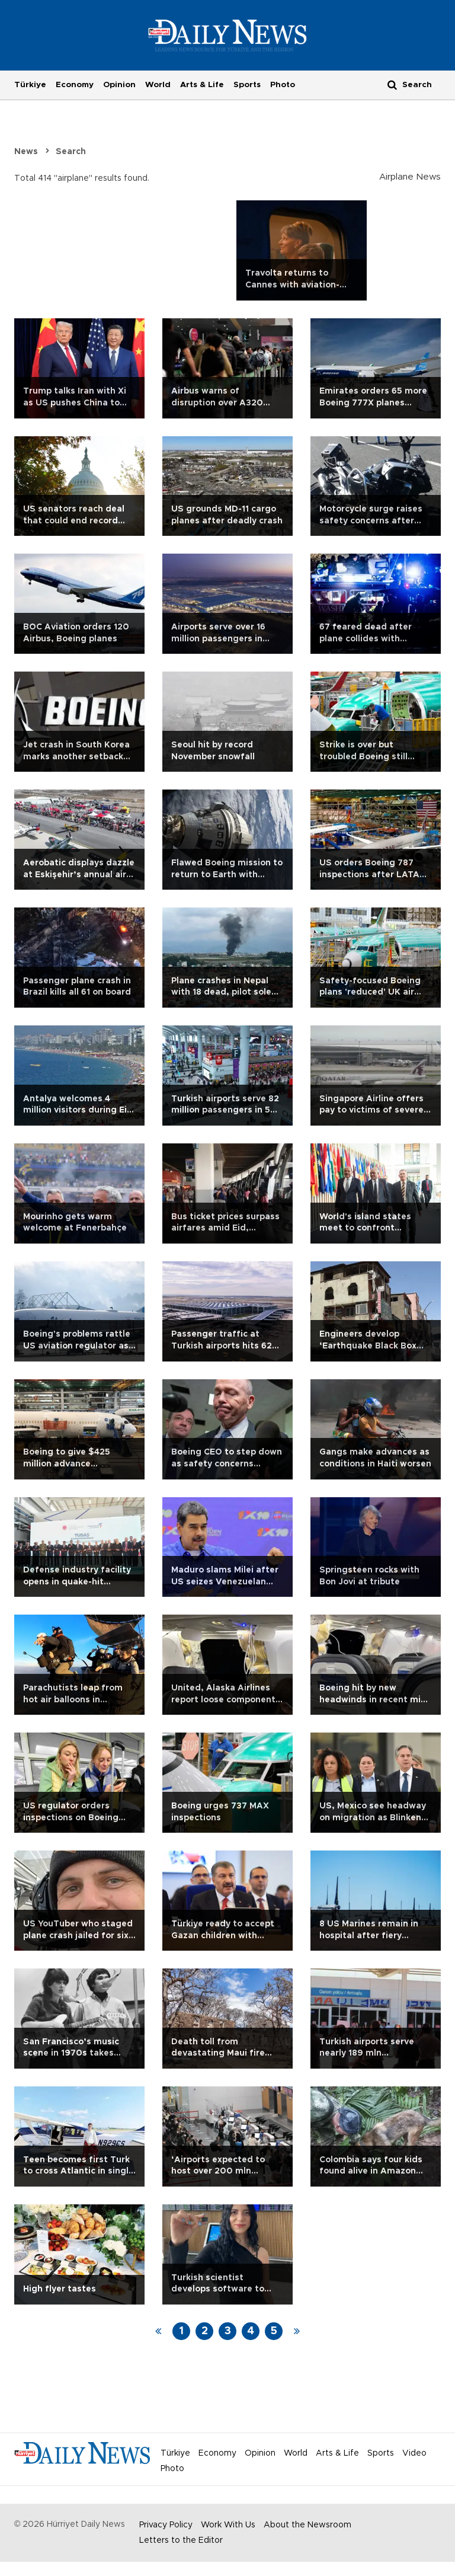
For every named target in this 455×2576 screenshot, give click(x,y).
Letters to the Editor (181, 2540)
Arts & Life (202, 85)
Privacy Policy (166, 2525)
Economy (75, 85)
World (158, 85)
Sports (247, 85)
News (26, 152)
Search (71, 152)
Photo (282, 85)
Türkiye (30, 85)
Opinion (119, 85)
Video (414, 2453)
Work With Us (228, 2525)
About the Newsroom (307, 2525)
